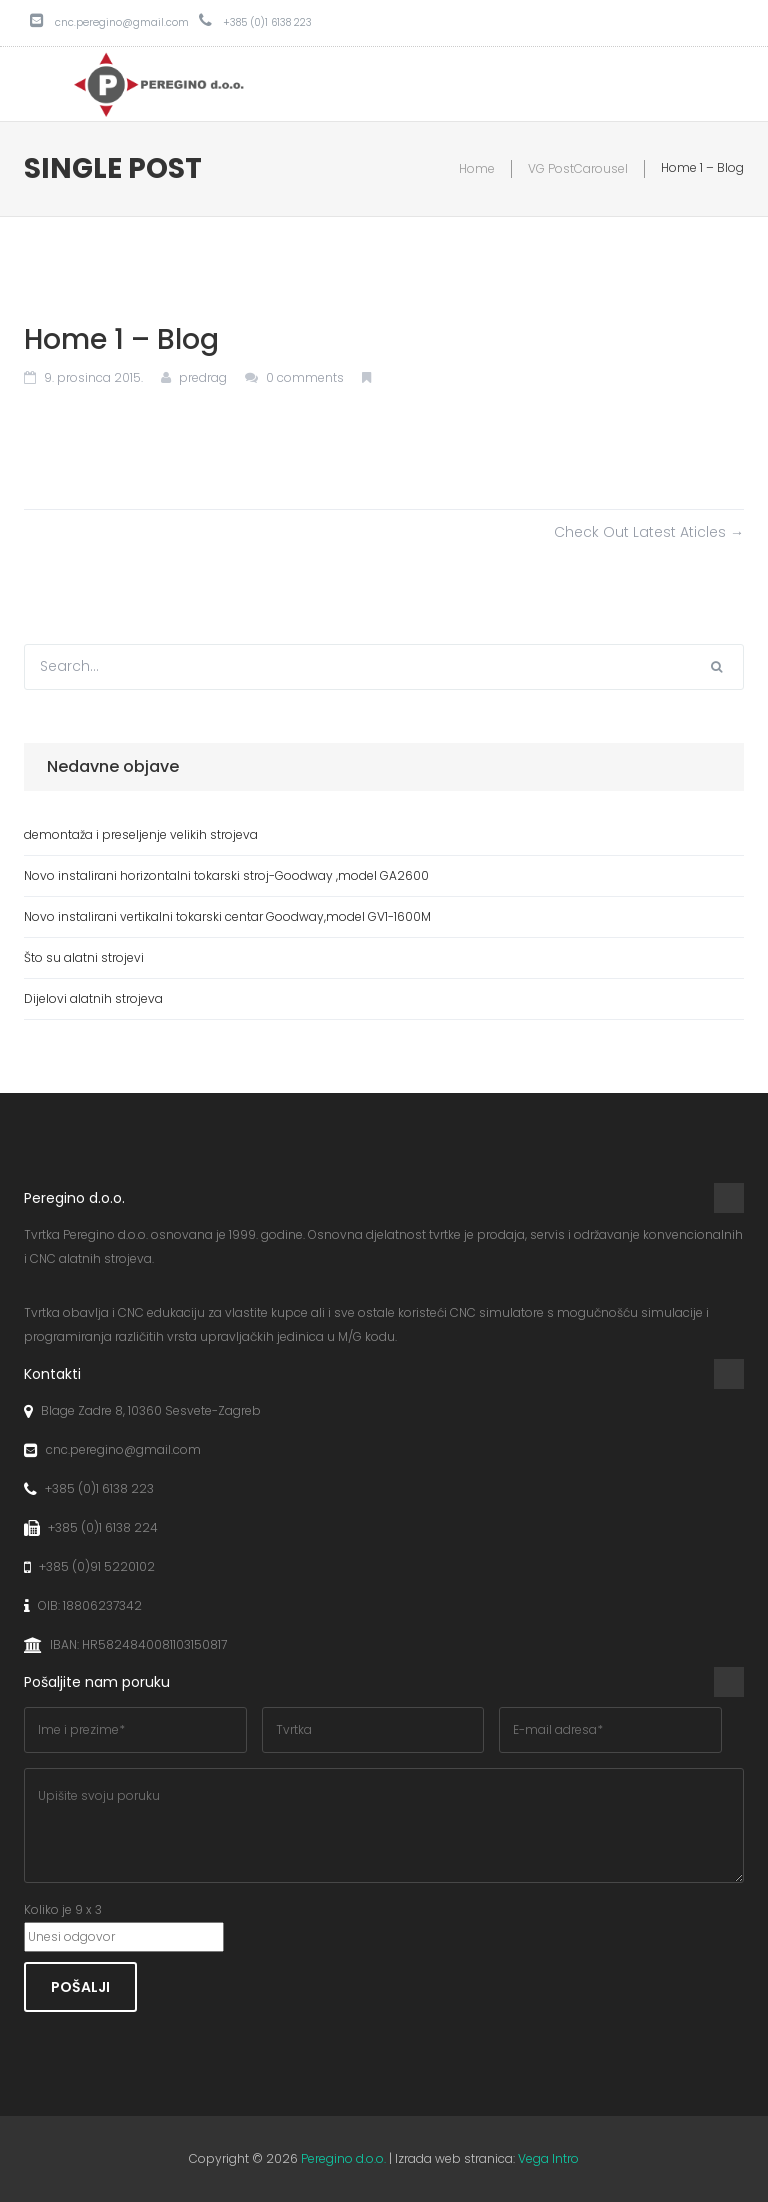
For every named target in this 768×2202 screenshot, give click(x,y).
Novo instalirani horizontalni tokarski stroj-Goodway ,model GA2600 (226, 875)
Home (477, 168)
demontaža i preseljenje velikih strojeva (141, 834)
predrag (203, 377)
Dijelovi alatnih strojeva (93, 998)
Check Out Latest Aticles (649, 532)
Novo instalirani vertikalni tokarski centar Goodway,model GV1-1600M (227, 916)
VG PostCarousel (578, 168)
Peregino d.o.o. (343, 2158)
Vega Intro (548, 2158)
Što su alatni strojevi (84, 957)
